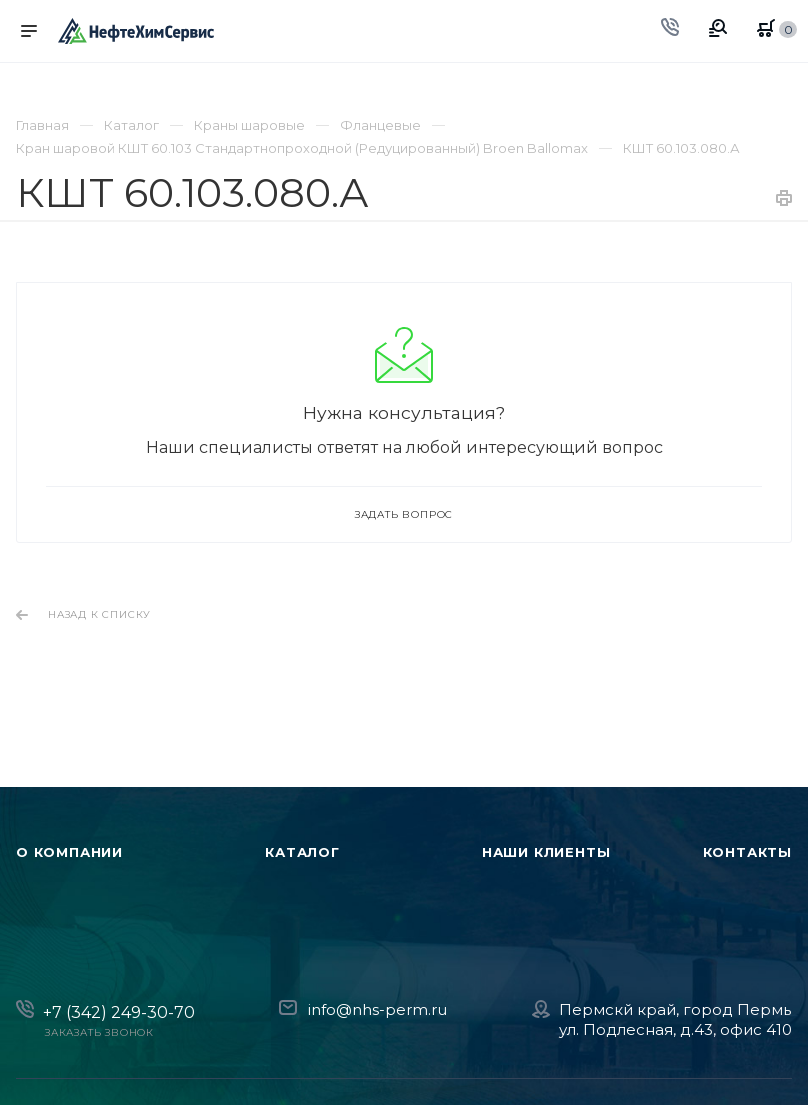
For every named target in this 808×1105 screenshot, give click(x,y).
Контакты (747, 852)
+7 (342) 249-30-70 (119, 1012)
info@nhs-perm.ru (377, 1009)
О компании (69, 852)
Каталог (302, 852)
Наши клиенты (546, 852)
